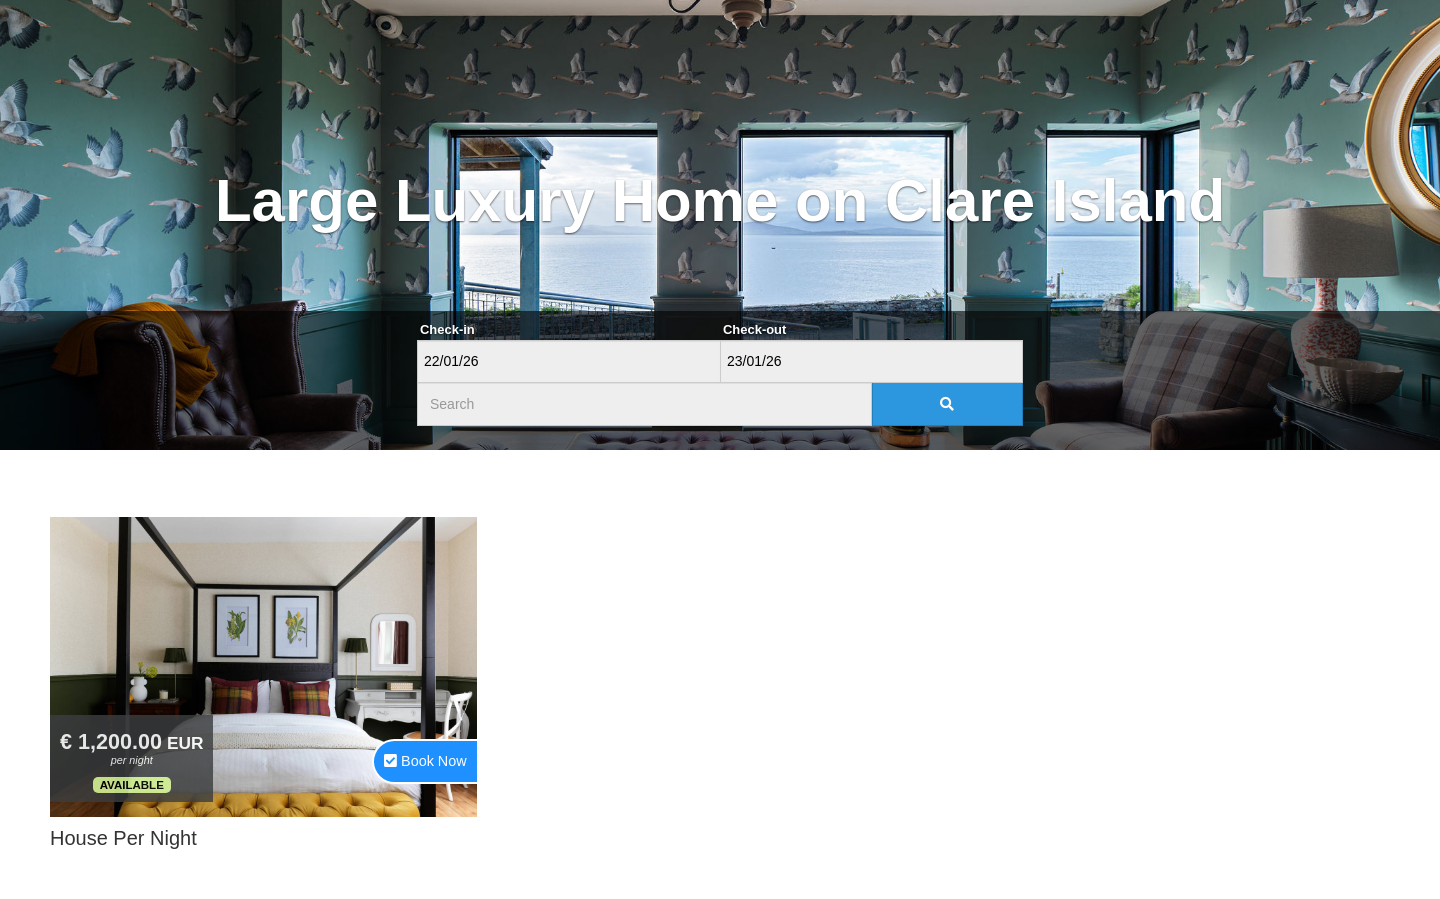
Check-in (447, 329)
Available (132, 785)
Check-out (754, 329)
